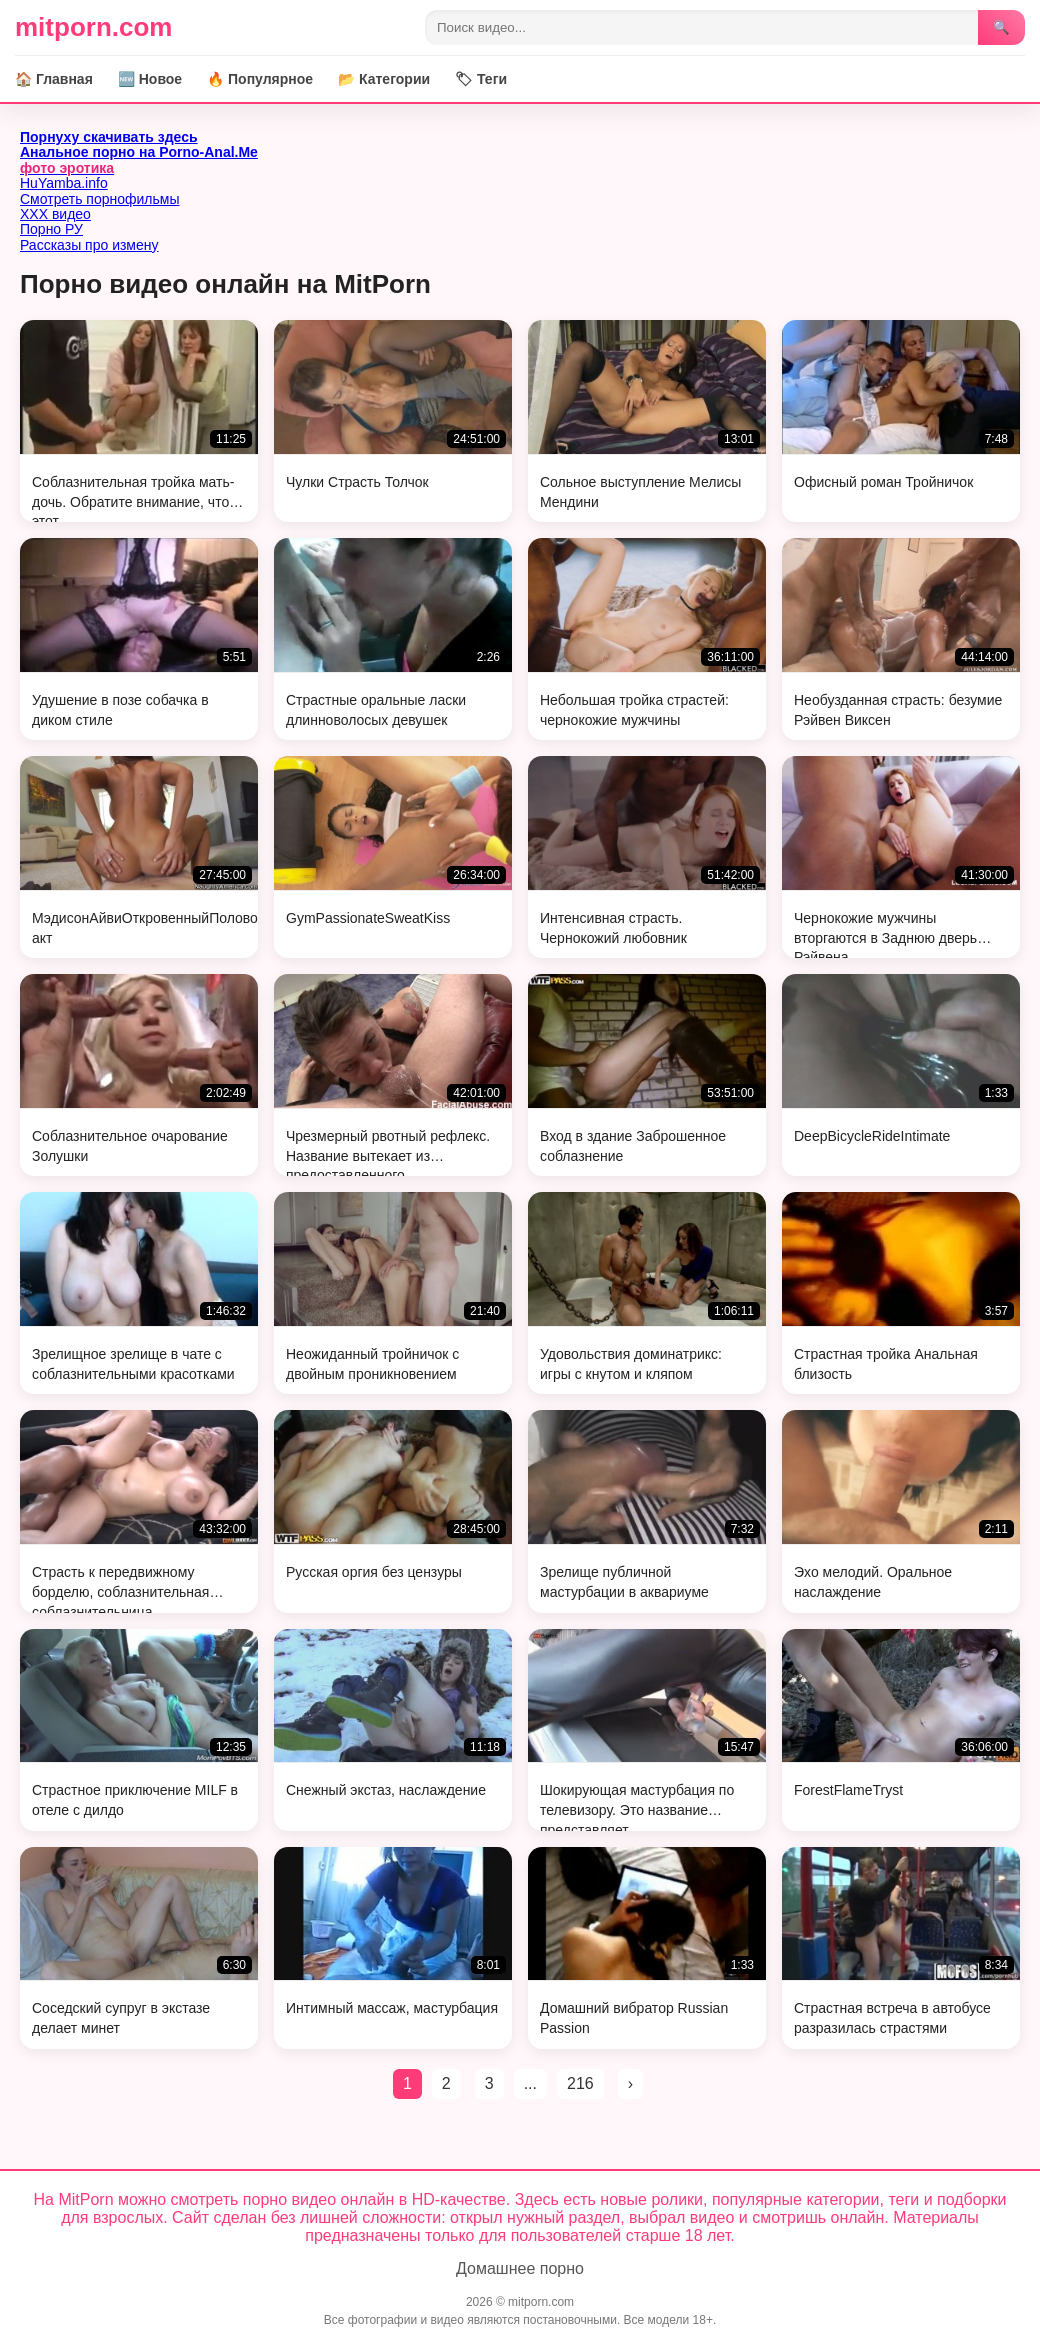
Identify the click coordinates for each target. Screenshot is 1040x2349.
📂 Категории (384, 79)
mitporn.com (93, 27)
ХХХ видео (55, 214)
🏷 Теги (481, 79)
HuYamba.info (64, 183)
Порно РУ (51, 229)
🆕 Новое (150, 79)
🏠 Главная (54, 79)
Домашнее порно (520, 2268)
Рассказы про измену (89, 245)
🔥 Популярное (260, 79)
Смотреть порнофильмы (100, 199)
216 (580, 2083)
